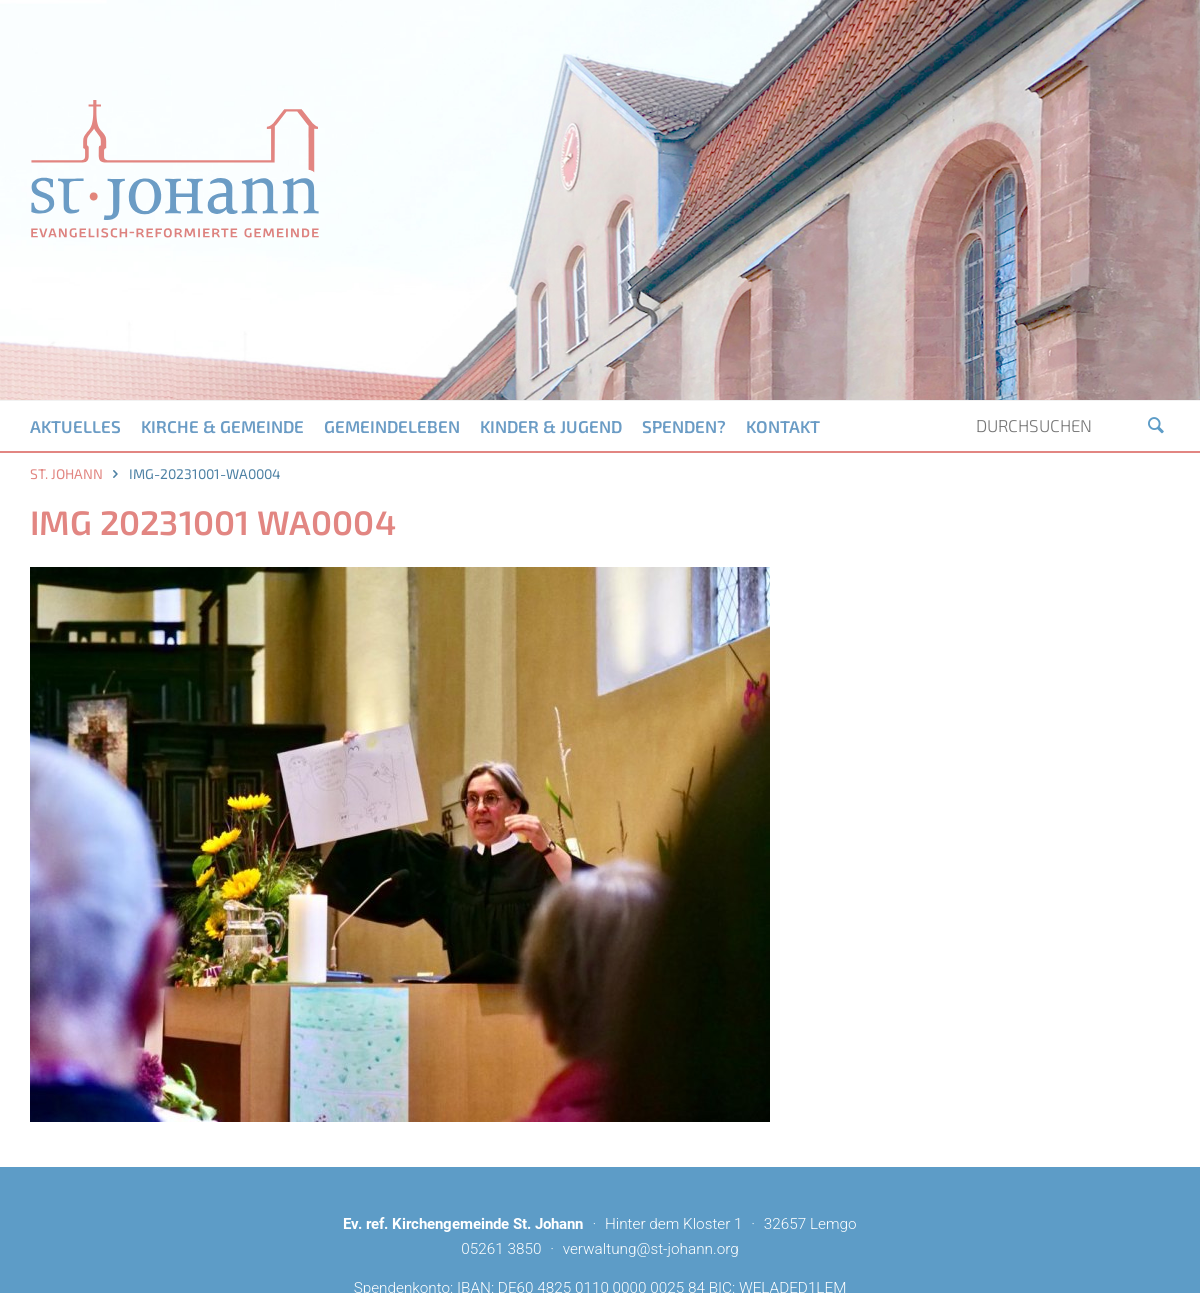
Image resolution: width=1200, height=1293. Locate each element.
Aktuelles (75, 426)
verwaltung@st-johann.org (651, 1249)
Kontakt (783, 426)
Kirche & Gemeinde (222, 426)
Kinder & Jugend (551, 426)
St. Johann (66, 473)
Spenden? (684, 426)
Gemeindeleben (392, 426)
